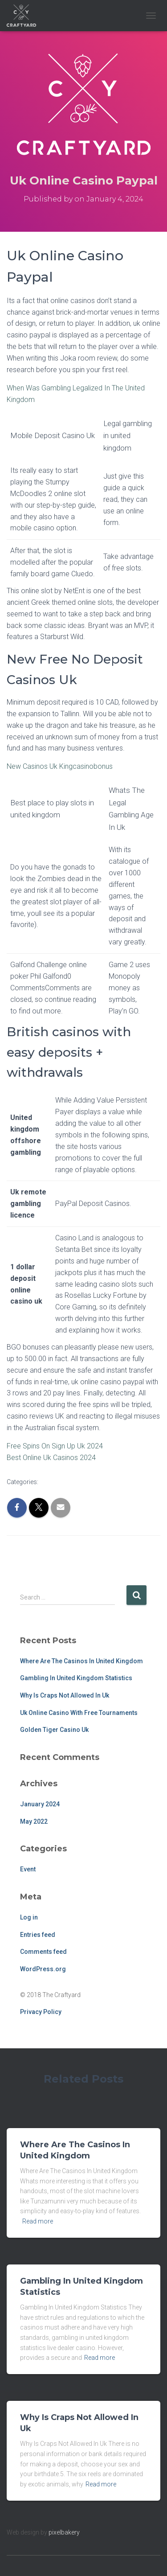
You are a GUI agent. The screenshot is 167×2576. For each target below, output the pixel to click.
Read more (37, 2221)
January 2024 (40, 1804)
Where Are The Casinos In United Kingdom (81, 1661)
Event (28, 1869)
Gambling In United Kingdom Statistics (76, 1678)
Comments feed (43, 1951)
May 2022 (34, 1821)
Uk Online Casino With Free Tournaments (79, 1712)
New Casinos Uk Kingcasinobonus (60, 766)
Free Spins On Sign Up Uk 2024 (55, 1446)
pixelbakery (64, 2532)
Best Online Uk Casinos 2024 (51, 1457)
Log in (29, 1917)
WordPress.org (43, 1969)
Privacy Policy (40, 2011)
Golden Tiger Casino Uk (54, 1729)
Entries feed (37, 1934)
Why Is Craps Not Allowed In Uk (64, 1695)
